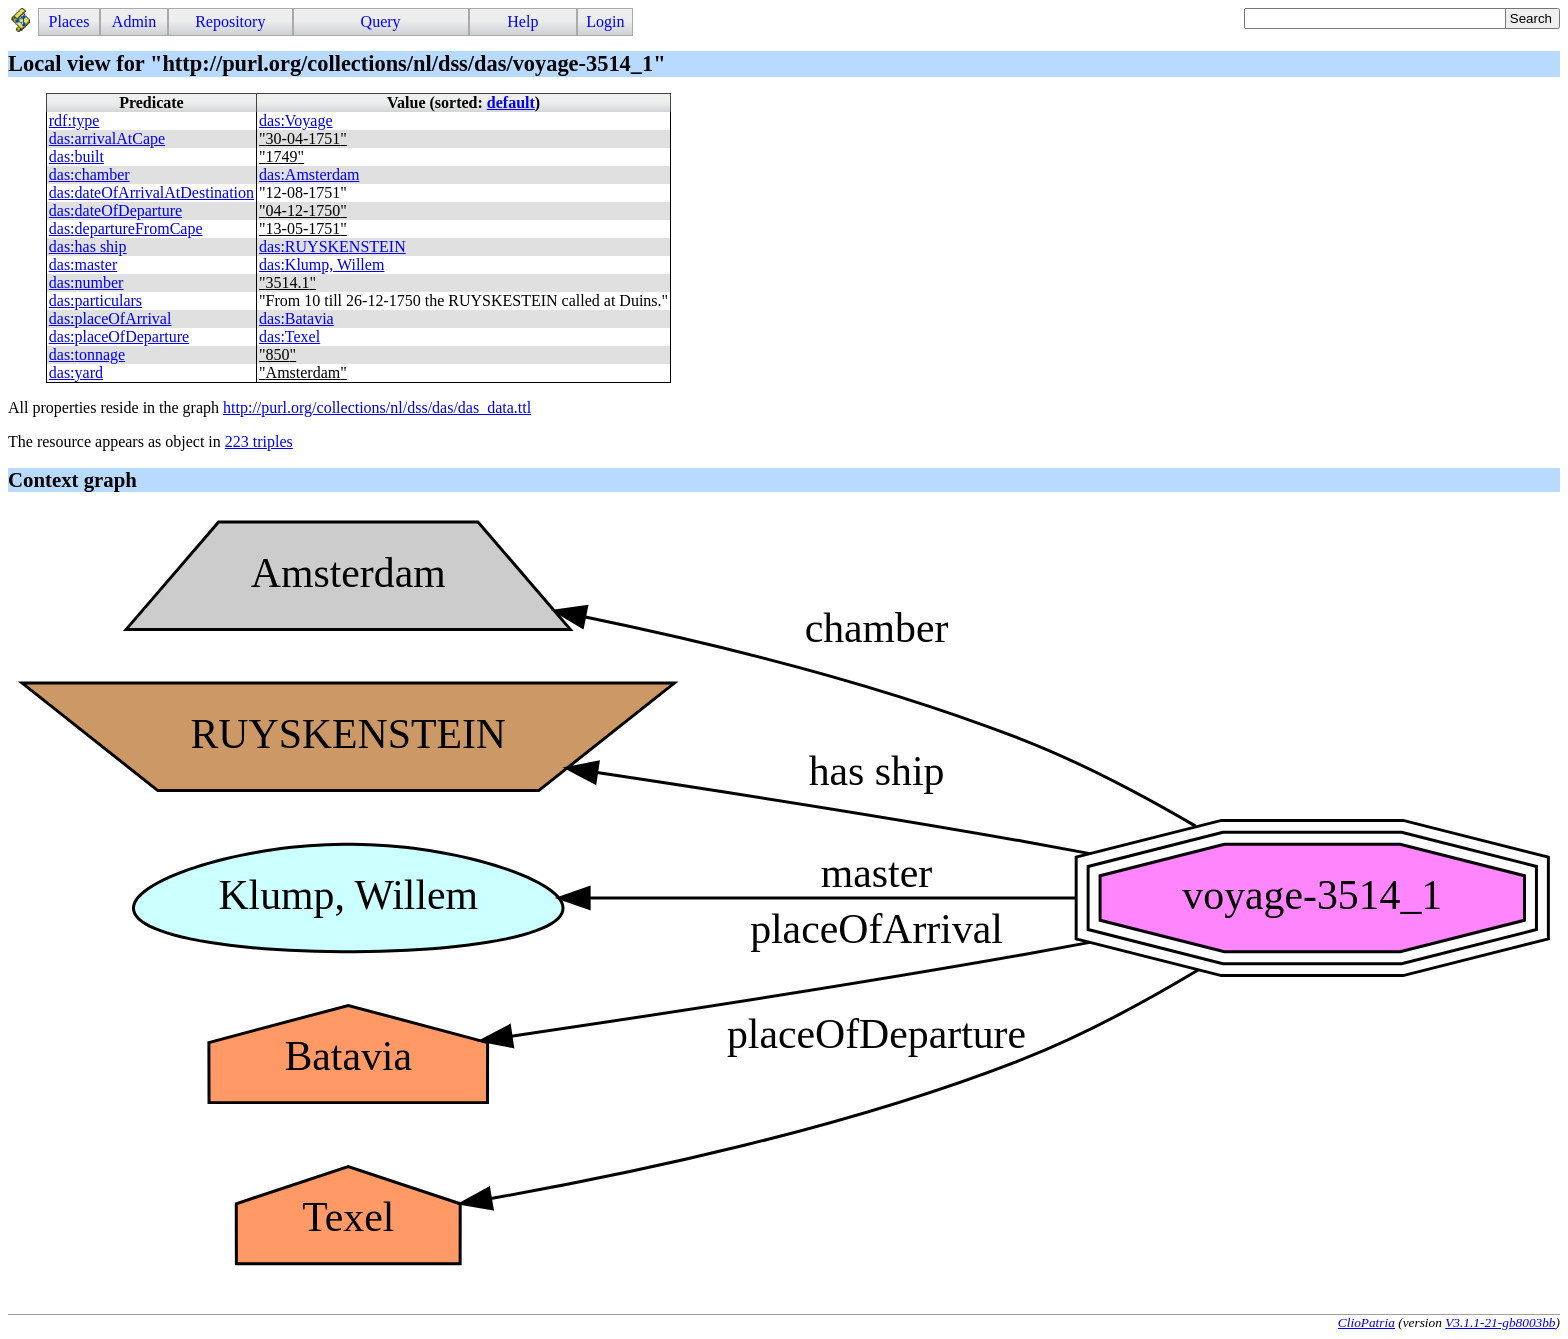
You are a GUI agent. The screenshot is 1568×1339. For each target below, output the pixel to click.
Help (522, 21)
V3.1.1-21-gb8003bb (1500, 1322)
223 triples (259, 441)
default (511, 102)
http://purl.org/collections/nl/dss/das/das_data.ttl (377, 407)
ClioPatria (1366, 1322)
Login (605, 21)
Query (381, 21)
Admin (134, 21)
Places (69, 21)
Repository (230, 21)
